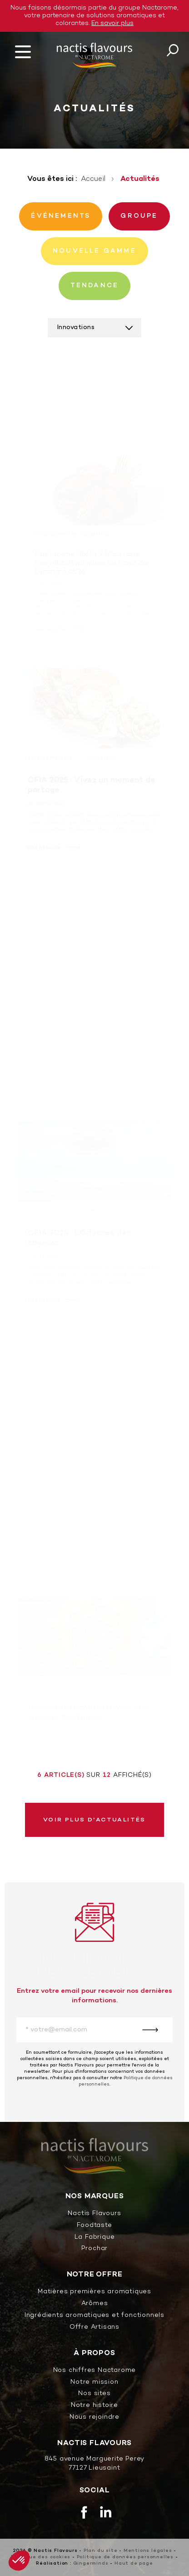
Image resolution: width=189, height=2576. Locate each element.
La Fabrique (95, 2237)
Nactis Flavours (94, 2214)
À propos (94, 2353)
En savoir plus (112, 23)
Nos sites (94, 2394)
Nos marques (94, 2196)
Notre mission (94, 2382)
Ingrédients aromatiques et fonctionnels (94, 2316)
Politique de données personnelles (125, 2557)
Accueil (93, 179)
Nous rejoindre (94, 2417)
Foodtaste (94, 2226)
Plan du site (101, 2551)
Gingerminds (91, 2563)
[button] (19, 2560)
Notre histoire (94, 2406)
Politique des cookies (40, 2557)
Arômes (94, 2304)
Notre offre (95, 2275)
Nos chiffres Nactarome (94, 2371)
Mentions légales (148, 2551)
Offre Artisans (94, 2327)
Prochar (94, 2249)
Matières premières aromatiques (94, 2292)
